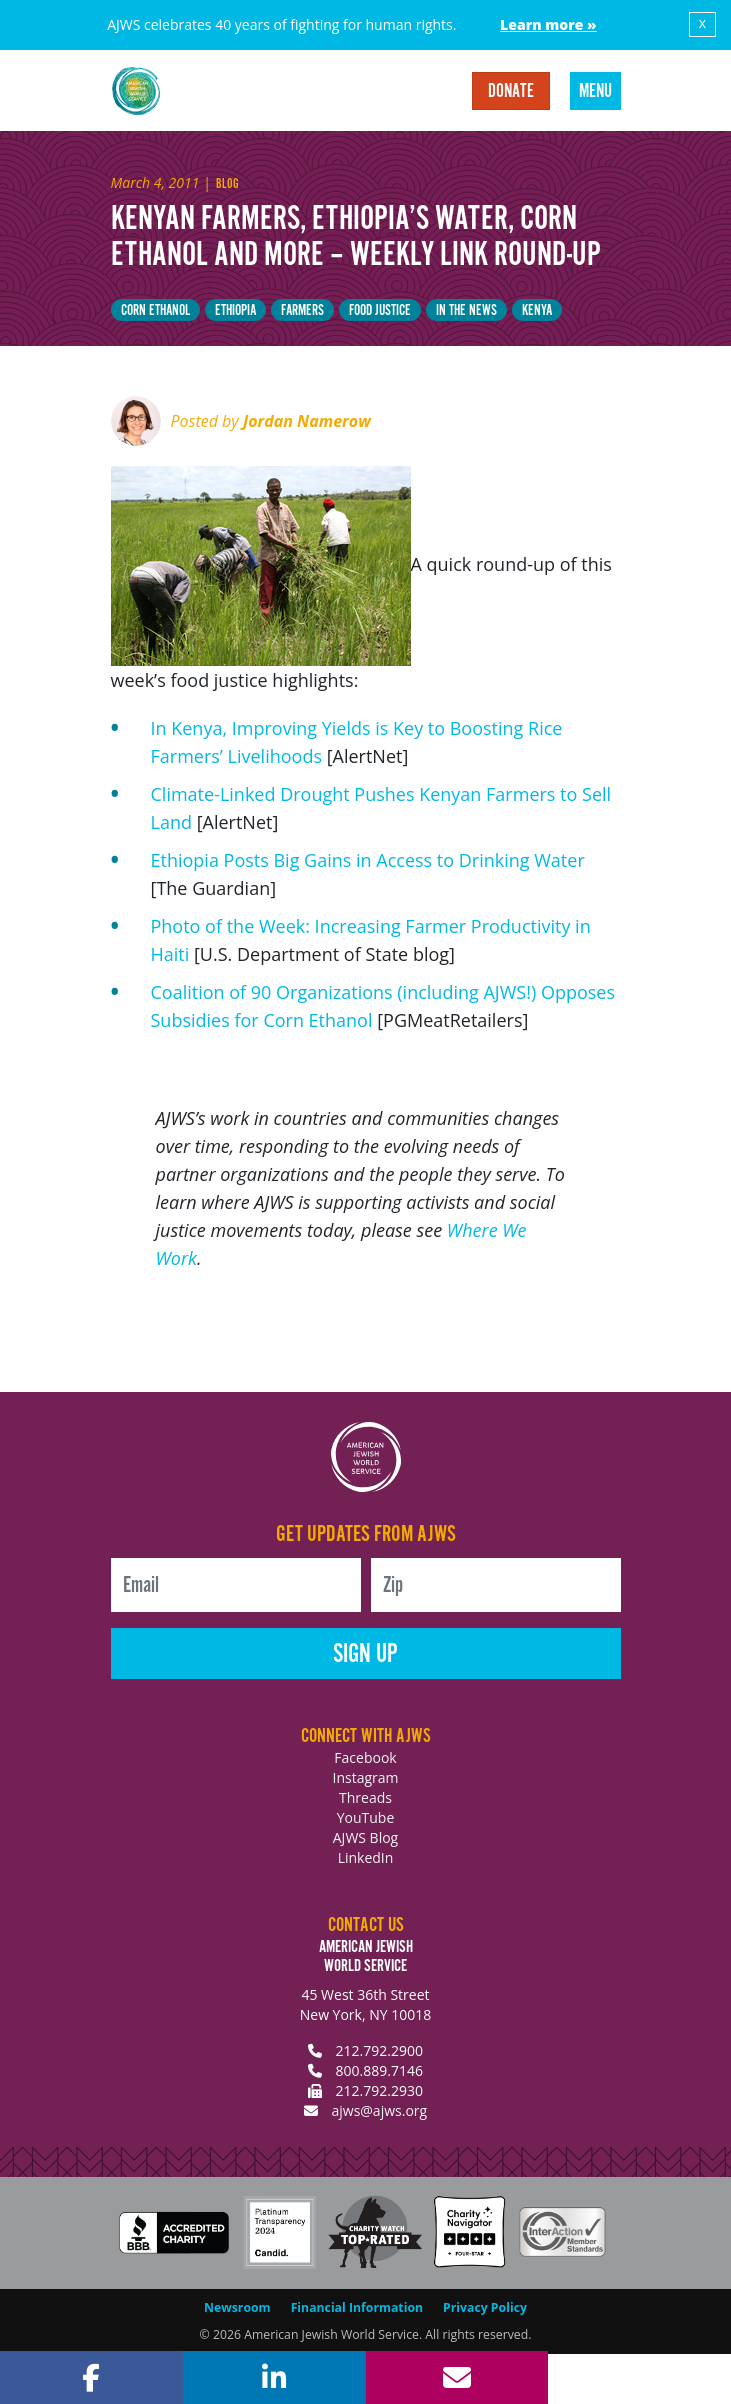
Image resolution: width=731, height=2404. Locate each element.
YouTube (366, 1817)
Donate (511, 92)
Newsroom (237, 2307)
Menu (595, 92)
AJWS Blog (365, 1837)
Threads (365, 1797)
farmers (302, 310)
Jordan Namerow (307, 421)
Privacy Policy (485, 2307)
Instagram (365, 1777)
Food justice (380, 310)
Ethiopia (235, 310)
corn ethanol (155, 310)
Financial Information (357, 2307)
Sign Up (365, 1654)
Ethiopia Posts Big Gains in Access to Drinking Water (368, 860)
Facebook (365, 1757)
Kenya (537, 310)
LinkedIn (366, 1857)
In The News (466, 310)
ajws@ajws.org (379, 2110)
